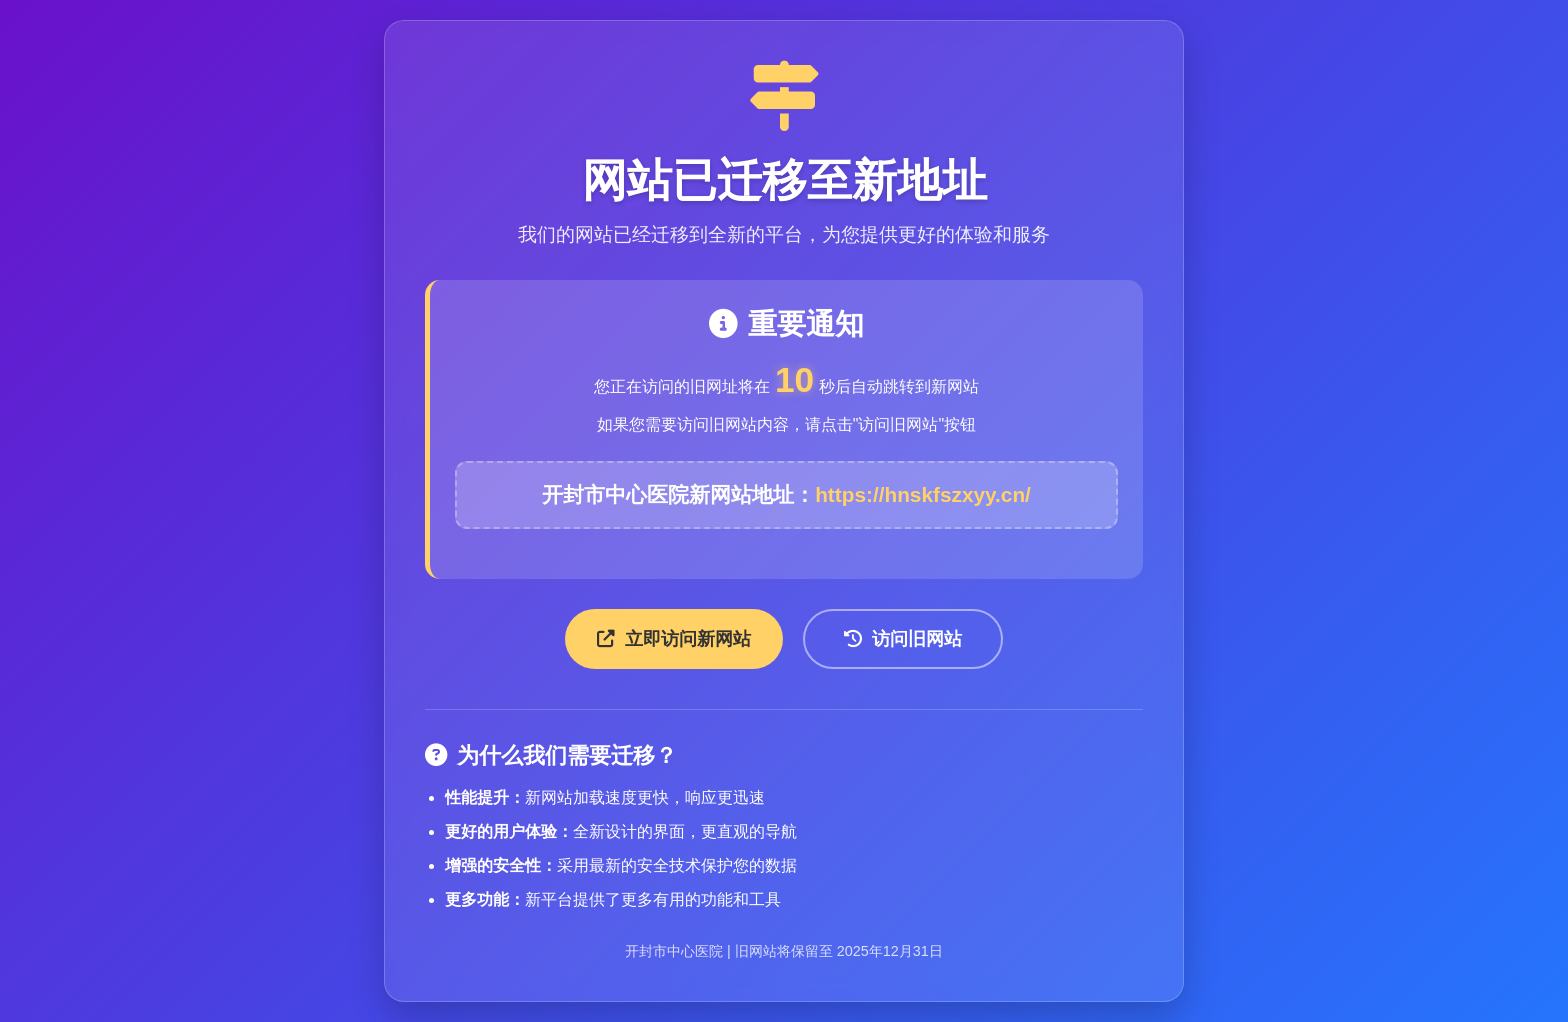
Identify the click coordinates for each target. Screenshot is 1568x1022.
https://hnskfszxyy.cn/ (923, 494)
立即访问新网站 (674, 639)
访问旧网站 (903, 639)
